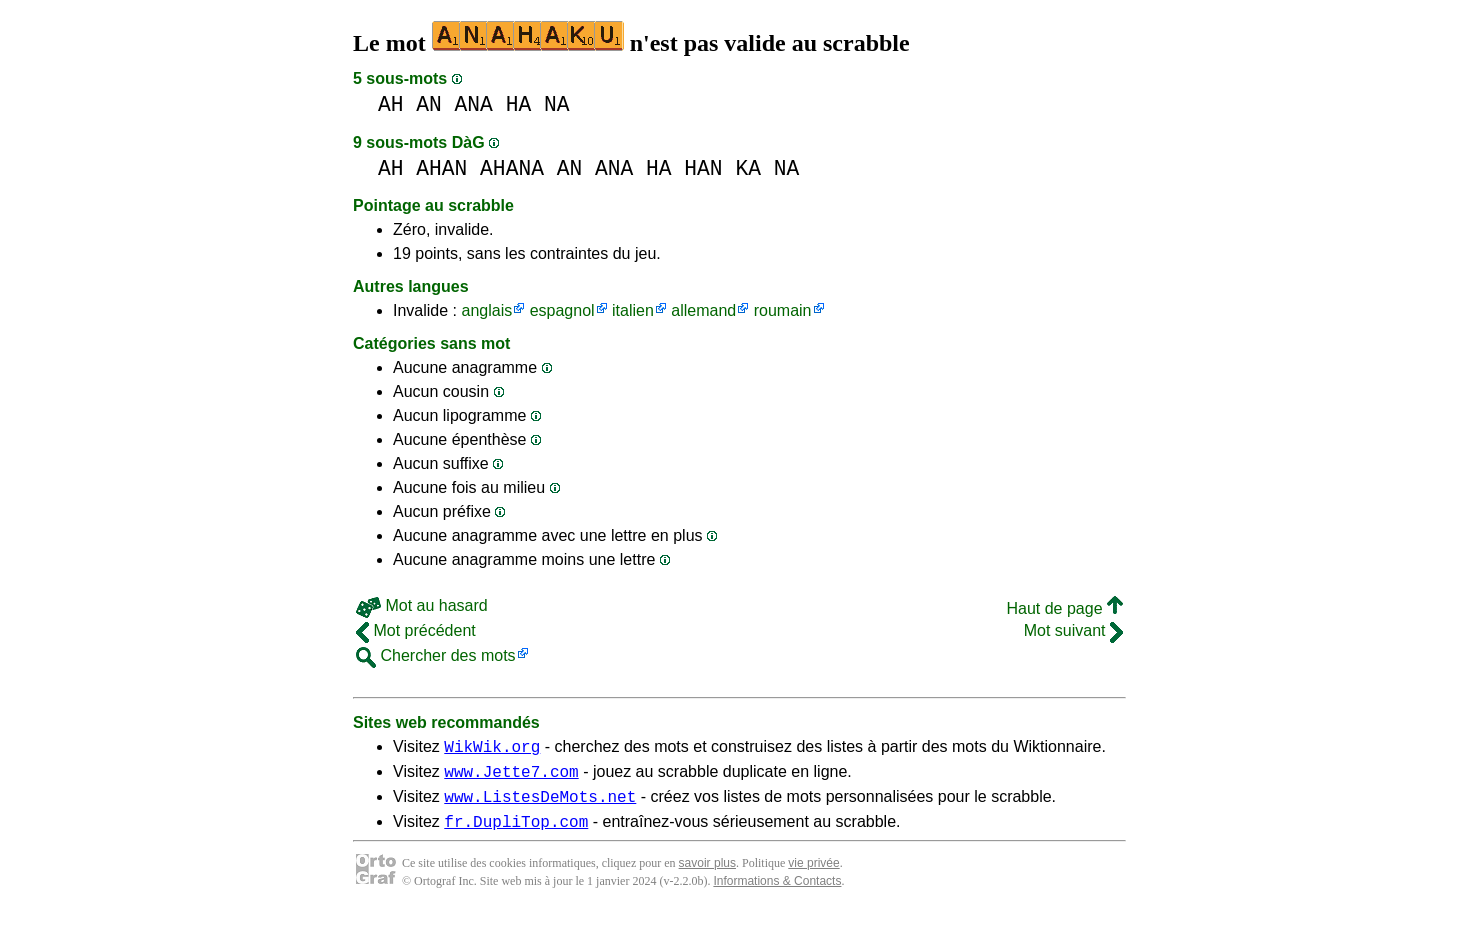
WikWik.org (492, 749)
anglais (486, 310)
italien (633, 310)
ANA (474, 104)
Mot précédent (416, 630)
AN (429, 104)
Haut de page (1064, 608)
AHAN (441, 168)
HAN (703, 168)
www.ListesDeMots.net (540, 805)
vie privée (813, 875)
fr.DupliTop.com (516, 833)
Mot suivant (1073, 630)
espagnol (562, 310)
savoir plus (707, 875)
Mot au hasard (422, 605)
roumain (783, 310)
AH (391, 104)
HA (519, 104)
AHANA (512, 168)
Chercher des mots (436, 655)
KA (748, 168)
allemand (703, 310)
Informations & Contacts (777, 893)
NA (557, 104)
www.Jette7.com (511, 777)
